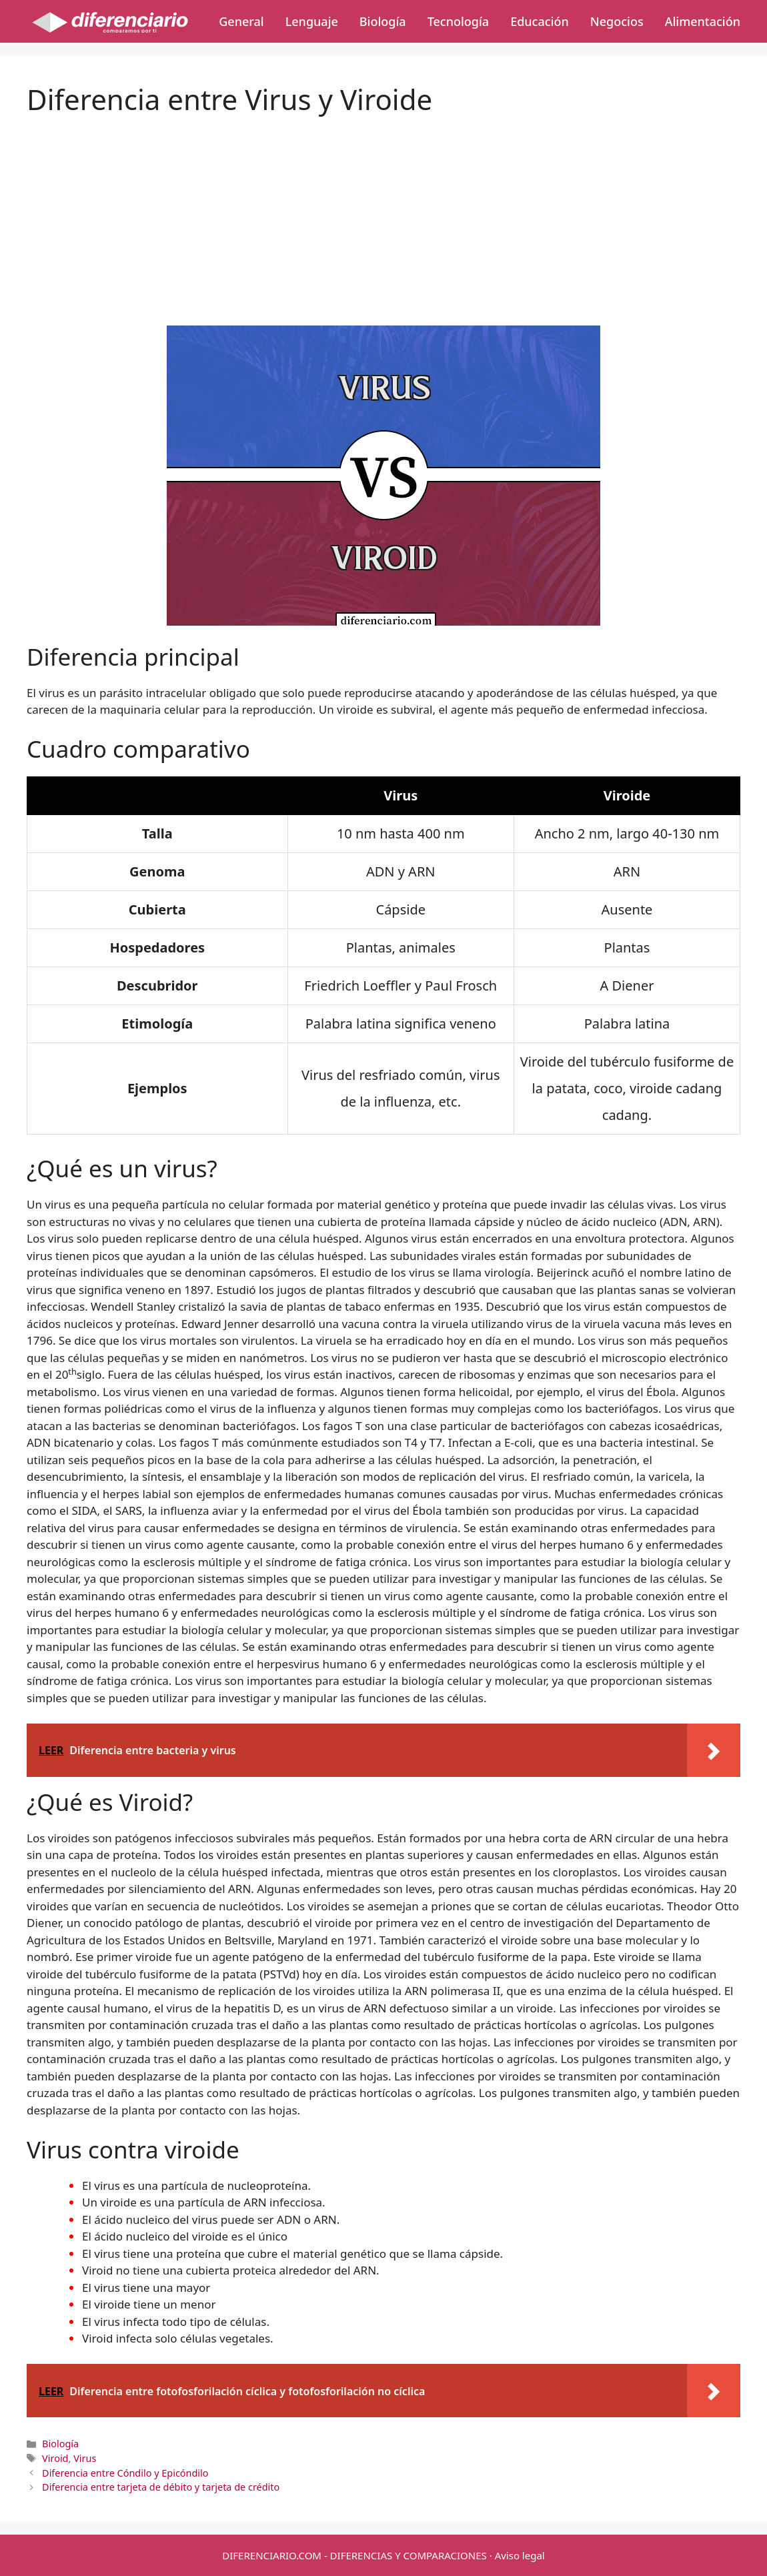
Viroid (55, 2458)
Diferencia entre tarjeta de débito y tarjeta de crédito (160, 2487)
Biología (382, 21)
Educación (539, 21)
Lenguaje (311, 21)
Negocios (617, 21)
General (241, 21)
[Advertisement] (383, 209)
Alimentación (702, 21)
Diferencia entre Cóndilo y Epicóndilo (125, 2473)
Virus (84, 2458)
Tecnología (458, 21)
